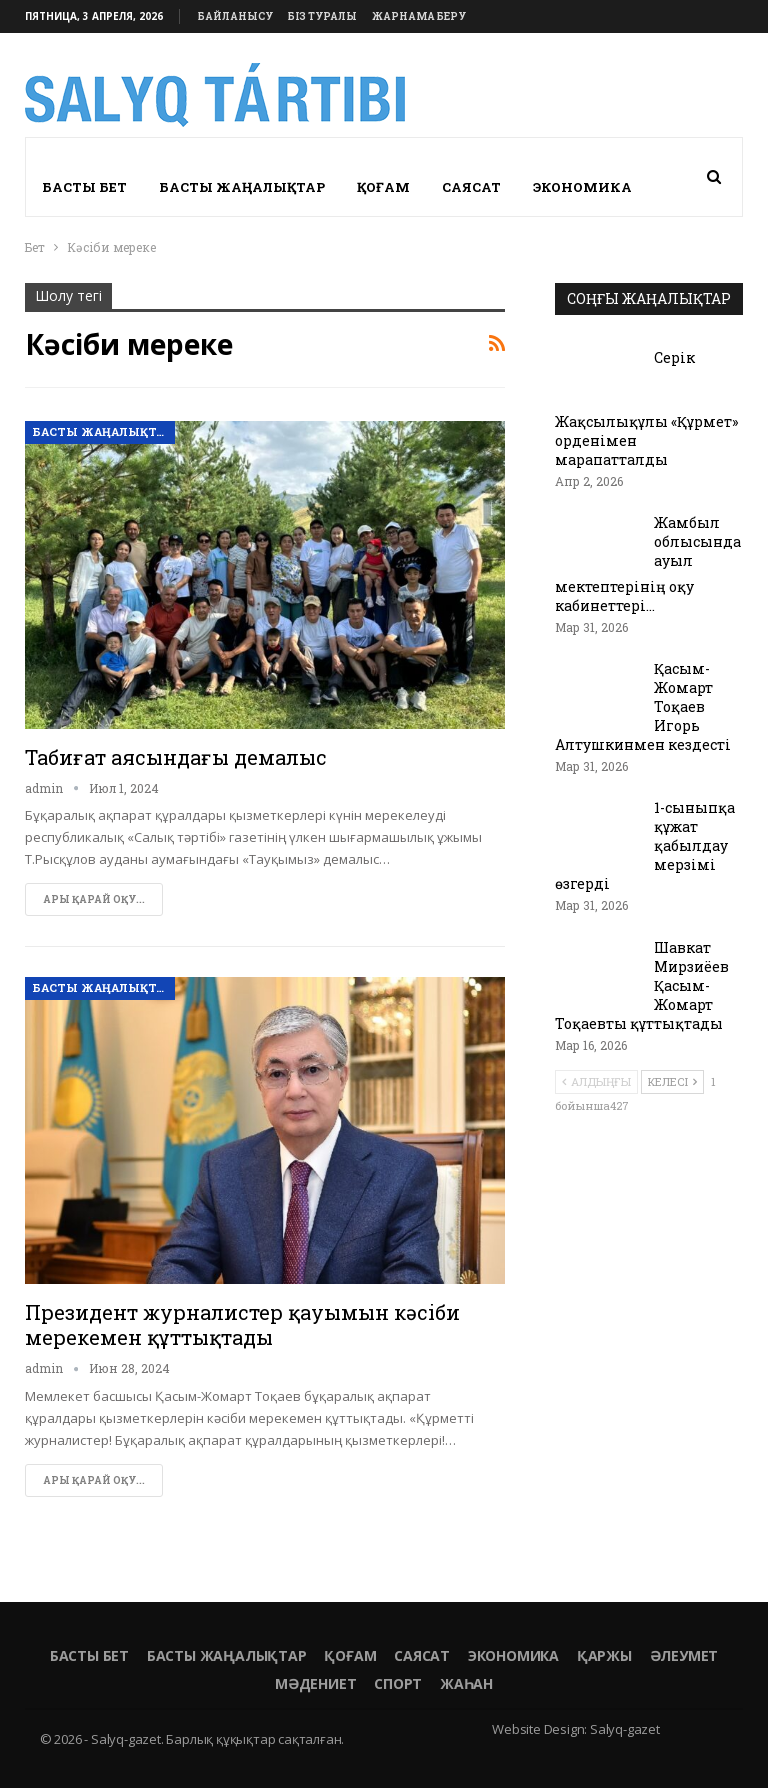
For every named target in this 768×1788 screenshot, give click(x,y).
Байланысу (235, 16)
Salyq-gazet (625, 1729)
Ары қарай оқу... (94, 899)
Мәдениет (315, 1683)
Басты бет (84, 187)
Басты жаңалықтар (242, 187)
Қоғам (383, 187)
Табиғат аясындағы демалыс (176, 757)
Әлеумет (684, 1655)
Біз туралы (322, 16)
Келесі (672, 1081)
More (554, 187)
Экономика (513, 1655)
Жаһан (466, 1683)
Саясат (471, 187)
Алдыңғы (596, 1081)
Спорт (398, 1683)
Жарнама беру (419, 16)
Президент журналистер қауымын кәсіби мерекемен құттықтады (242, 1324)
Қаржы (604, 1655)
